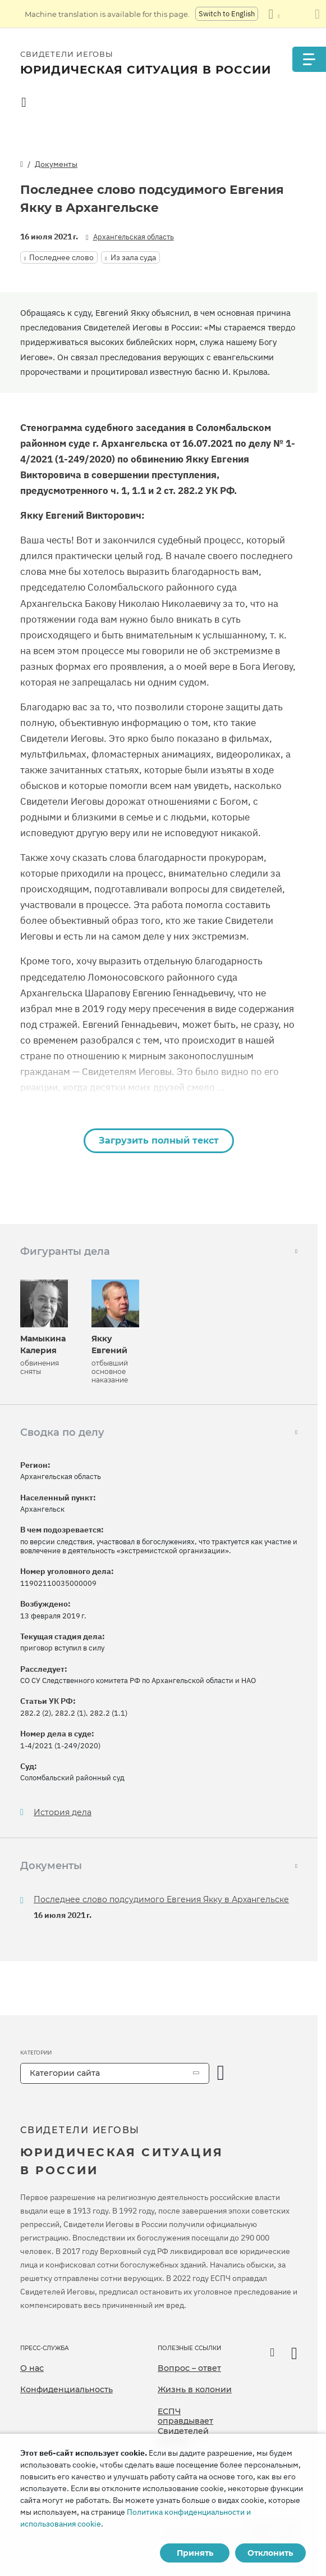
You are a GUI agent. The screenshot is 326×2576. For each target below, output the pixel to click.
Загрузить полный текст (159, 1140)
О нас (32, 2368)
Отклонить (270, 2553)
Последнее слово (61, 257)
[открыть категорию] (221, 2073)
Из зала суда (133, 257)
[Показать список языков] (274, 14)
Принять (195, 2553)
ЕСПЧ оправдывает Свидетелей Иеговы (185, 2426)
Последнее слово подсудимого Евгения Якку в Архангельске (161, 1899)
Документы (56, 164)
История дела (62, 1812)
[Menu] (309, 59)
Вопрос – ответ (189, 2368)
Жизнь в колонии (195, 2389)
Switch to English (227, 14)
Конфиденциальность (66, 2389)
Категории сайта (65, 2073)
